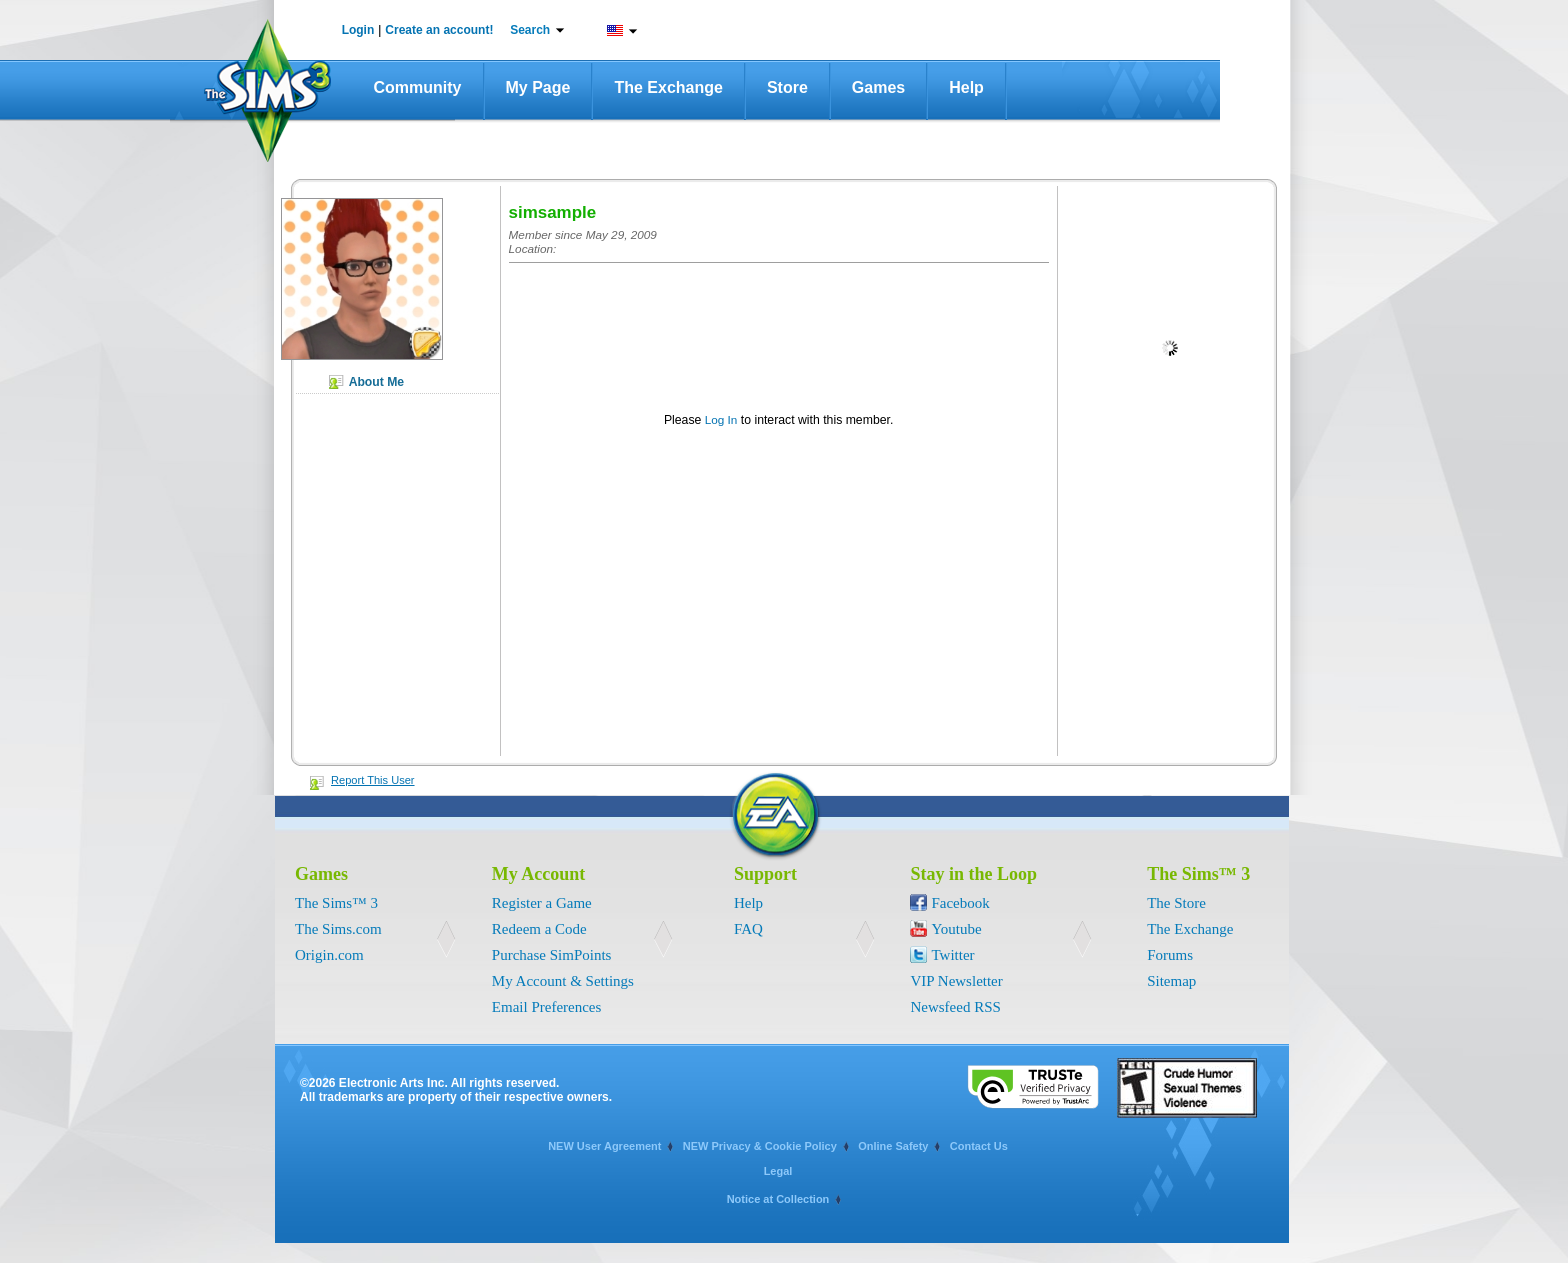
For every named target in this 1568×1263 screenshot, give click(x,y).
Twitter (952, 955)
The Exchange (668, 87)
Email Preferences (547, 1007)
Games (878, 87)
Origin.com (329, 955)
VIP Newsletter (956, 981)
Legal (778, 1171)
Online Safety (893, 1146)
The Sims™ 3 (336, 903)
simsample (553, 212)
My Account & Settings (563, 981)
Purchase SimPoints (552, 955)
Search (530, 30)
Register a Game (542, 903)
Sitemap (1171, 981)
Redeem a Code (539, 929)
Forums (1170, 955)
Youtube (956, 929)
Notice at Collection (778, 1199)
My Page (538, 87)
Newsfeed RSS (955, 1007)
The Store (1176, 903)
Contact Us (979, 1146)
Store (787, 87)
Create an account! (439, 30)
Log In (721, 419)
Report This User (373, 780)
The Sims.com (338, 929)
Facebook (960, 903)
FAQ (748, 929)
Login (358, 30)
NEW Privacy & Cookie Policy (760, 1146)
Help (966, 87)
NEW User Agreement (604, 1146)
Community (418, 87)
